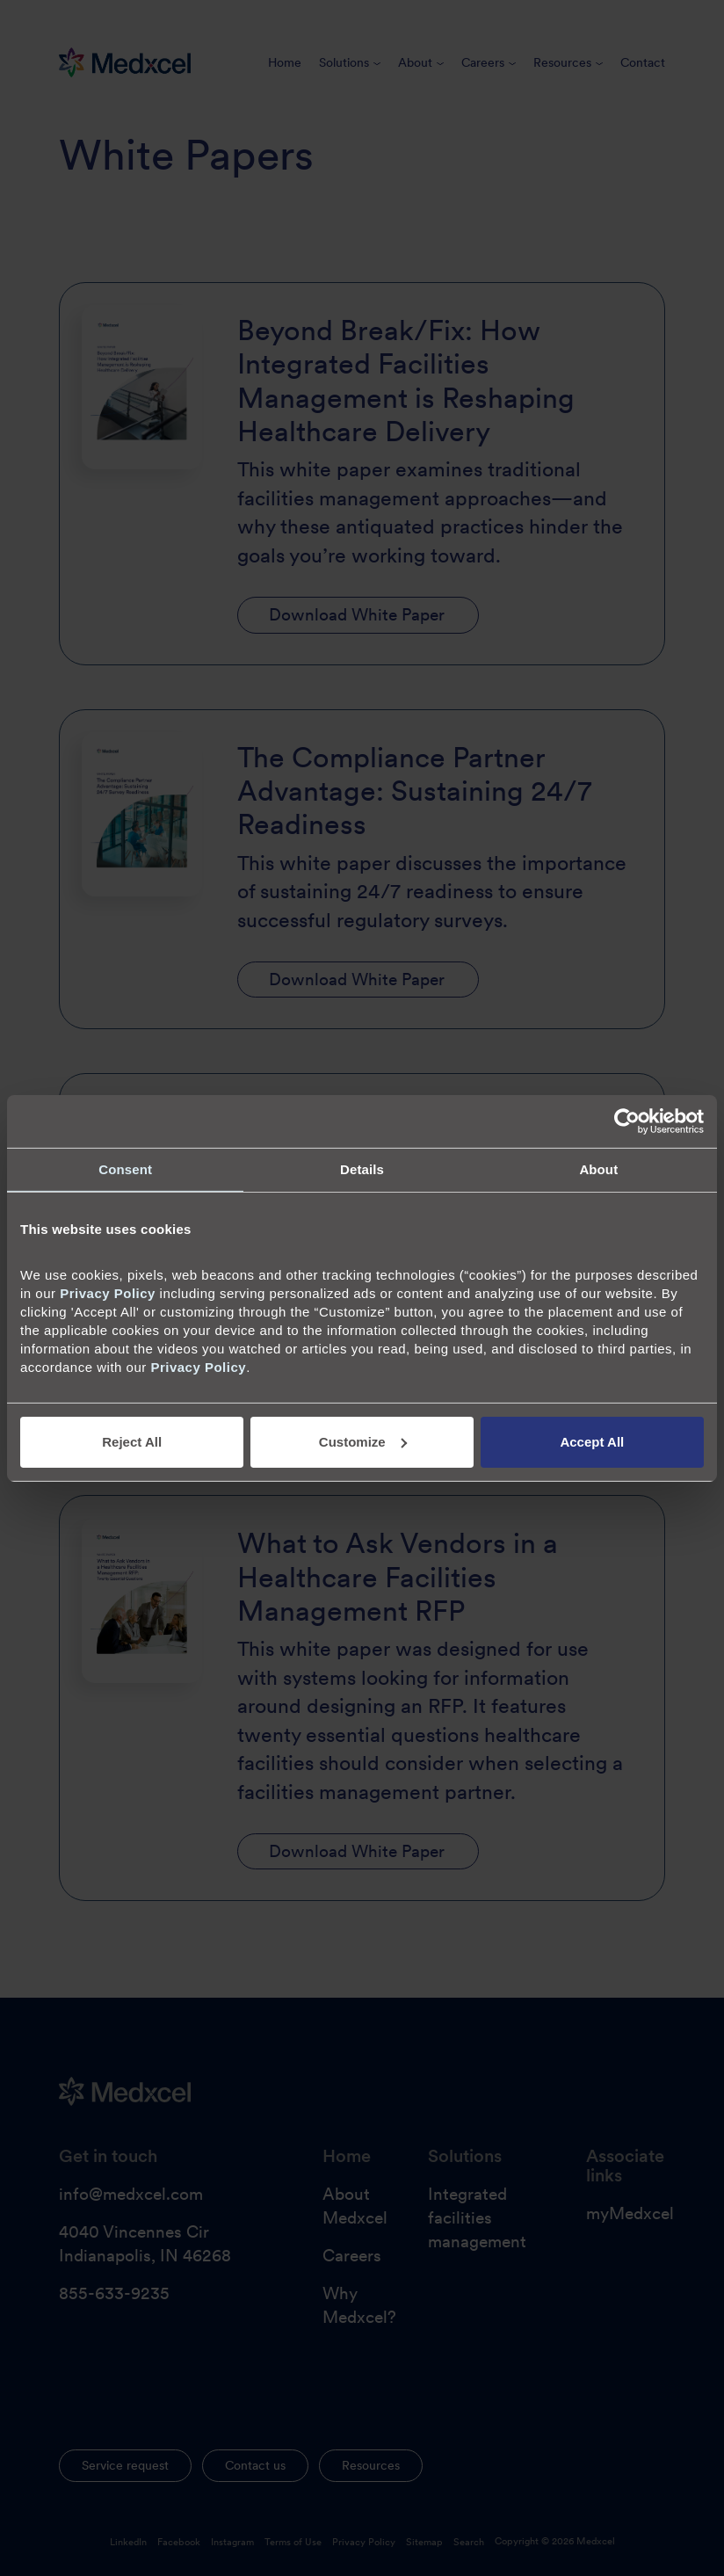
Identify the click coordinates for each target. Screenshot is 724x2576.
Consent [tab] (125, 1168)
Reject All (132, 1441)
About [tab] (598, 1168)
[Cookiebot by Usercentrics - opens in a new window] (627, 1120)
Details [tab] (362, 1168)
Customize (363, 1441)
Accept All (592, 1441)
